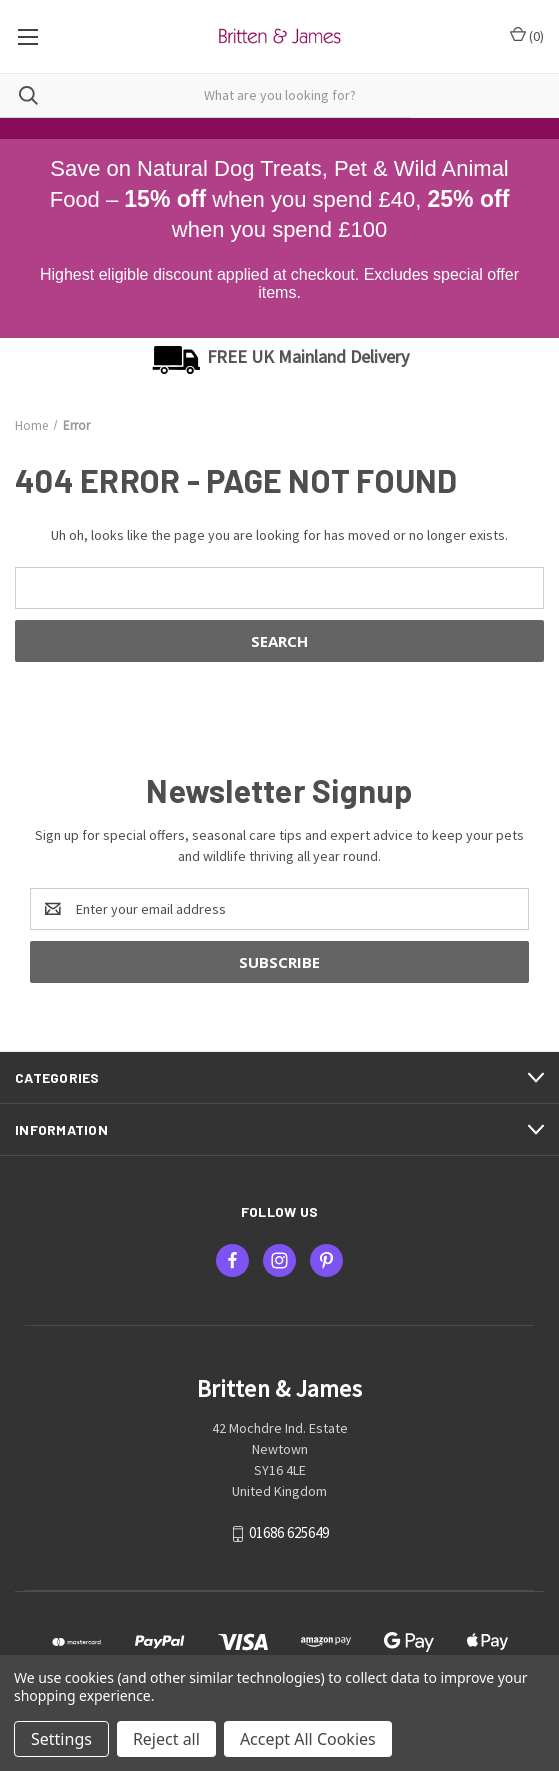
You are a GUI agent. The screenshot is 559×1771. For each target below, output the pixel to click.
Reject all (166, 1739)
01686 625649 (289, 1532)
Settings (61, 1739)
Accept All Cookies (308, 1739)
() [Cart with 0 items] (527, 35)
